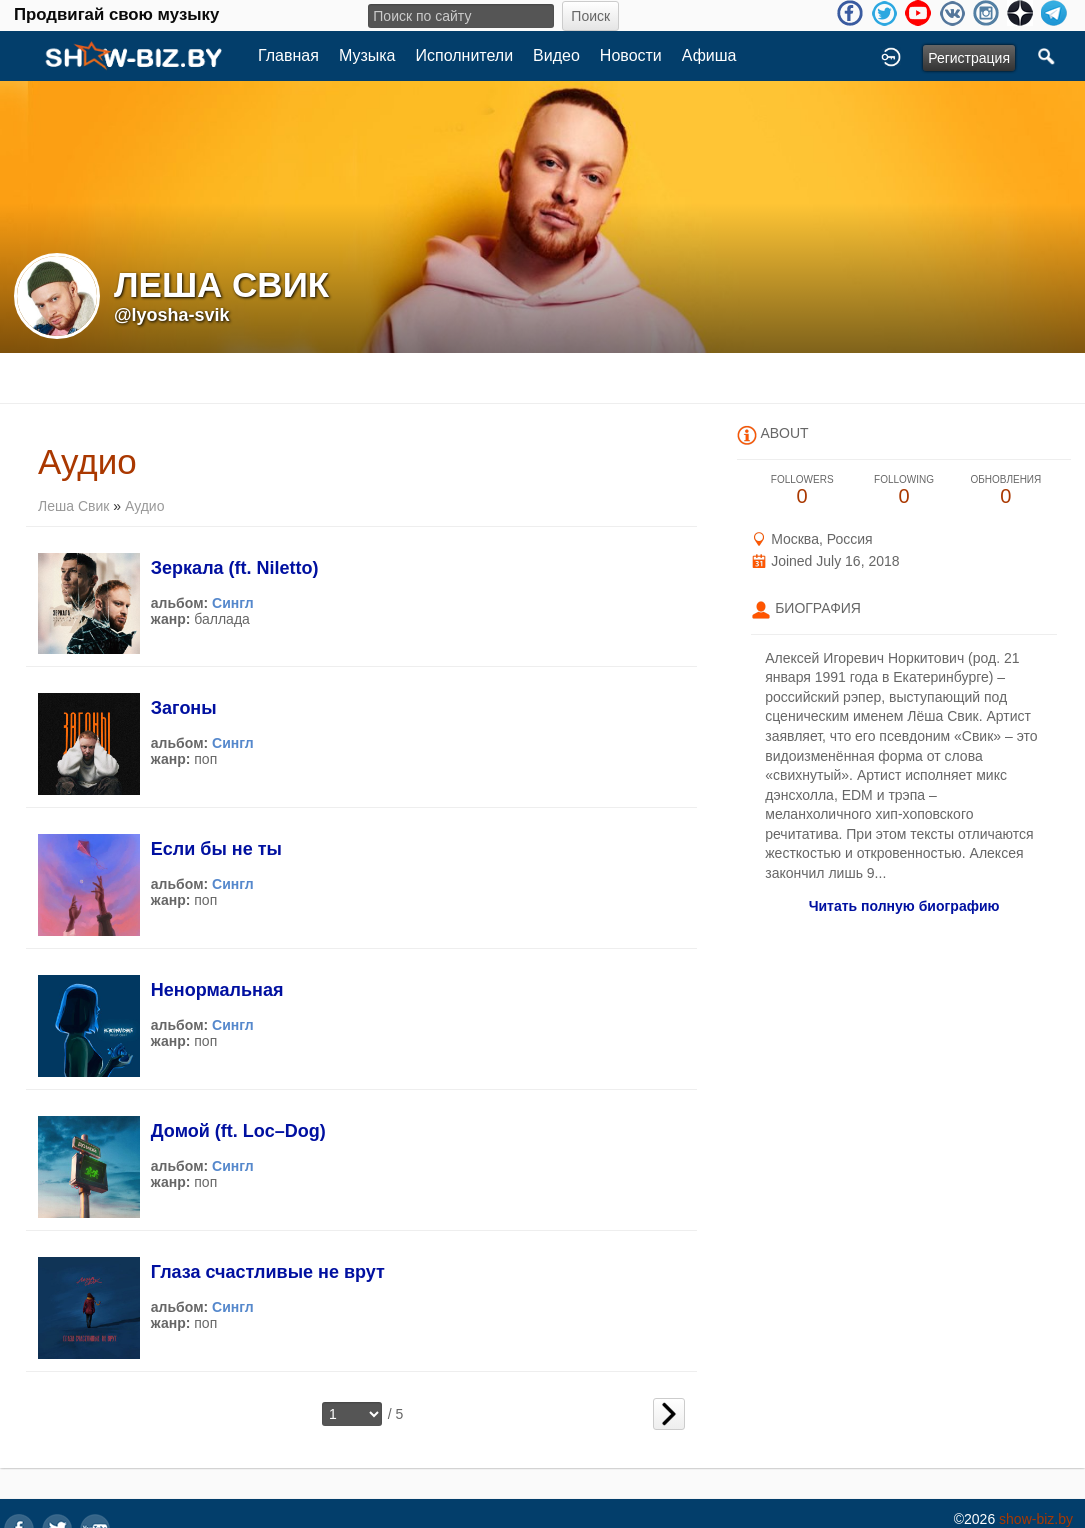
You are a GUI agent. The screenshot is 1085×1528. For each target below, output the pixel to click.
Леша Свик (73, 506)
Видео (556, 55)
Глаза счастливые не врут (268, 1272)
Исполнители (465, 55)
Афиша (709, 55)
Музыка (367, 55)
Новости (631, 55)
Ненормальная (217, 990)
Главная (288, 55)
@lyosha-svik (172, 315)
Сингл (233, 603)
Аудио (145, 506)
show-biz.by (1036, 1519)
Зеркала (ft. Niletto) (235, 568)
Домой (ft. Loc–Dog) (238, 1131)
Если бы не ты (216, 849)
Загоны (184, 708)
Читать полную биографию (904, 906)
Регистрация (969, 58)
